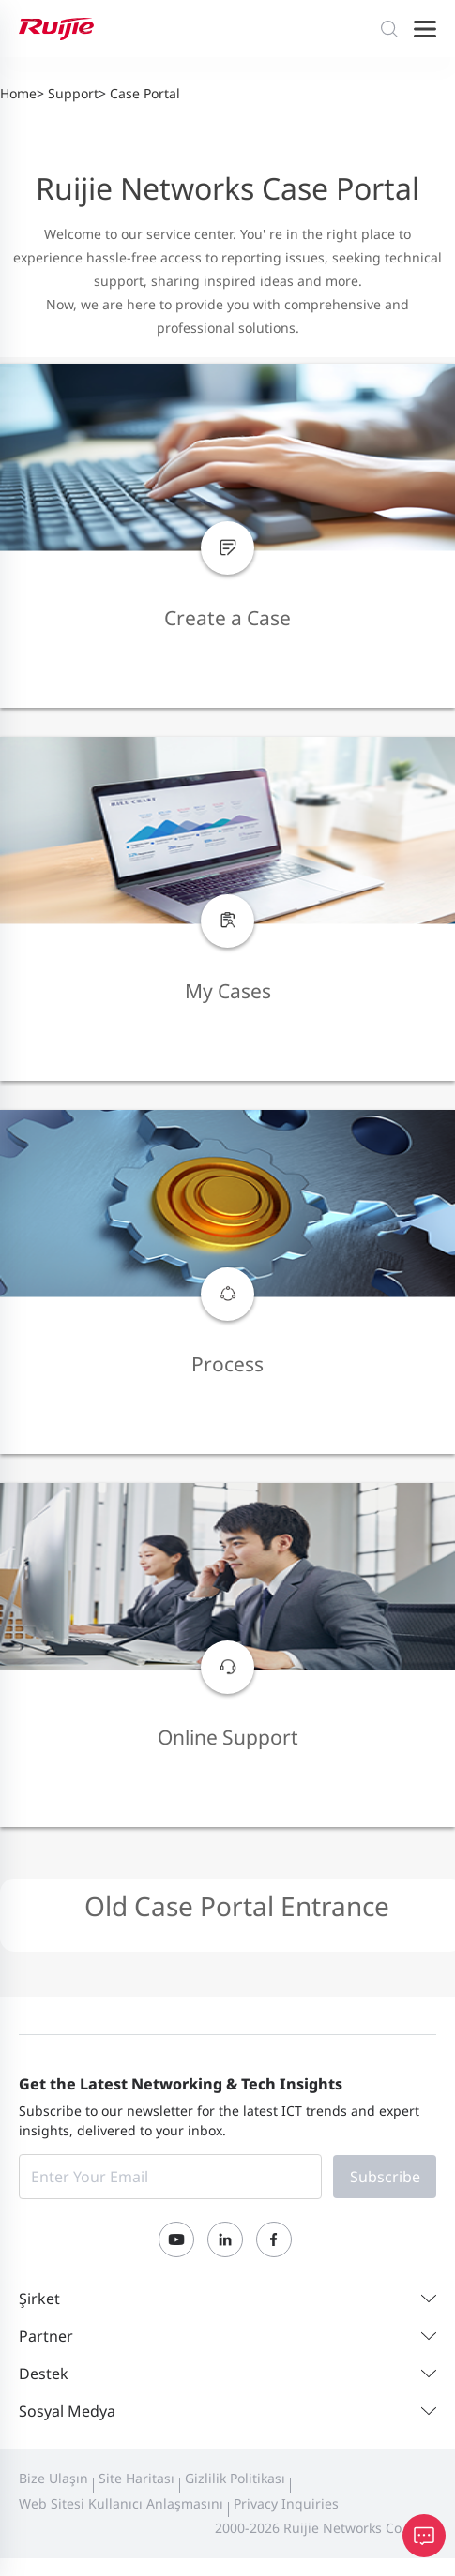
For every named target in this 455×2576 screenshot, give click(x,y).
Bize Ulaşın (53, 2478)
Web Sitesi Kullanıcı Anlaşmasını (121, 2503)
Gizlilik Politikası (235, 2478)
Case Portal (145, 93)
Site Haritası (136, 2478)
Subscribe (385, 2176)
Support (73, 93)
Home (18, 93)
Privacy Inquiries (286, 2503)
